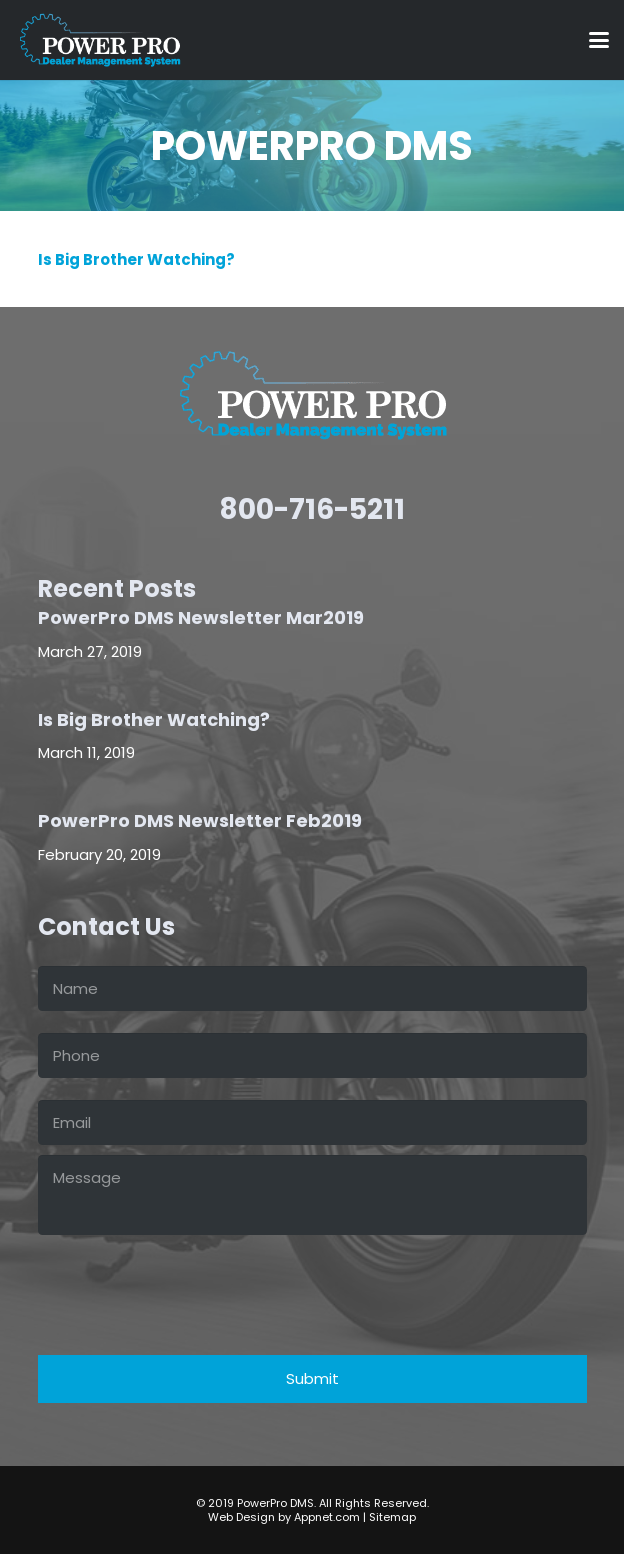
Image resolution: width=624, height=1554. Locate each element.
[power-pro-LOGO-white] (99, 40)
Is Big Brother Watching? (136, 259)
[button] (599, 40)
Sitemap (392, 1517)
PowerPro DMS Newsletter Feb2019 (200, 821)
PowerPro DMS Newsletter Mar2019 (201, 617)
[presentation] (190, 1284)
